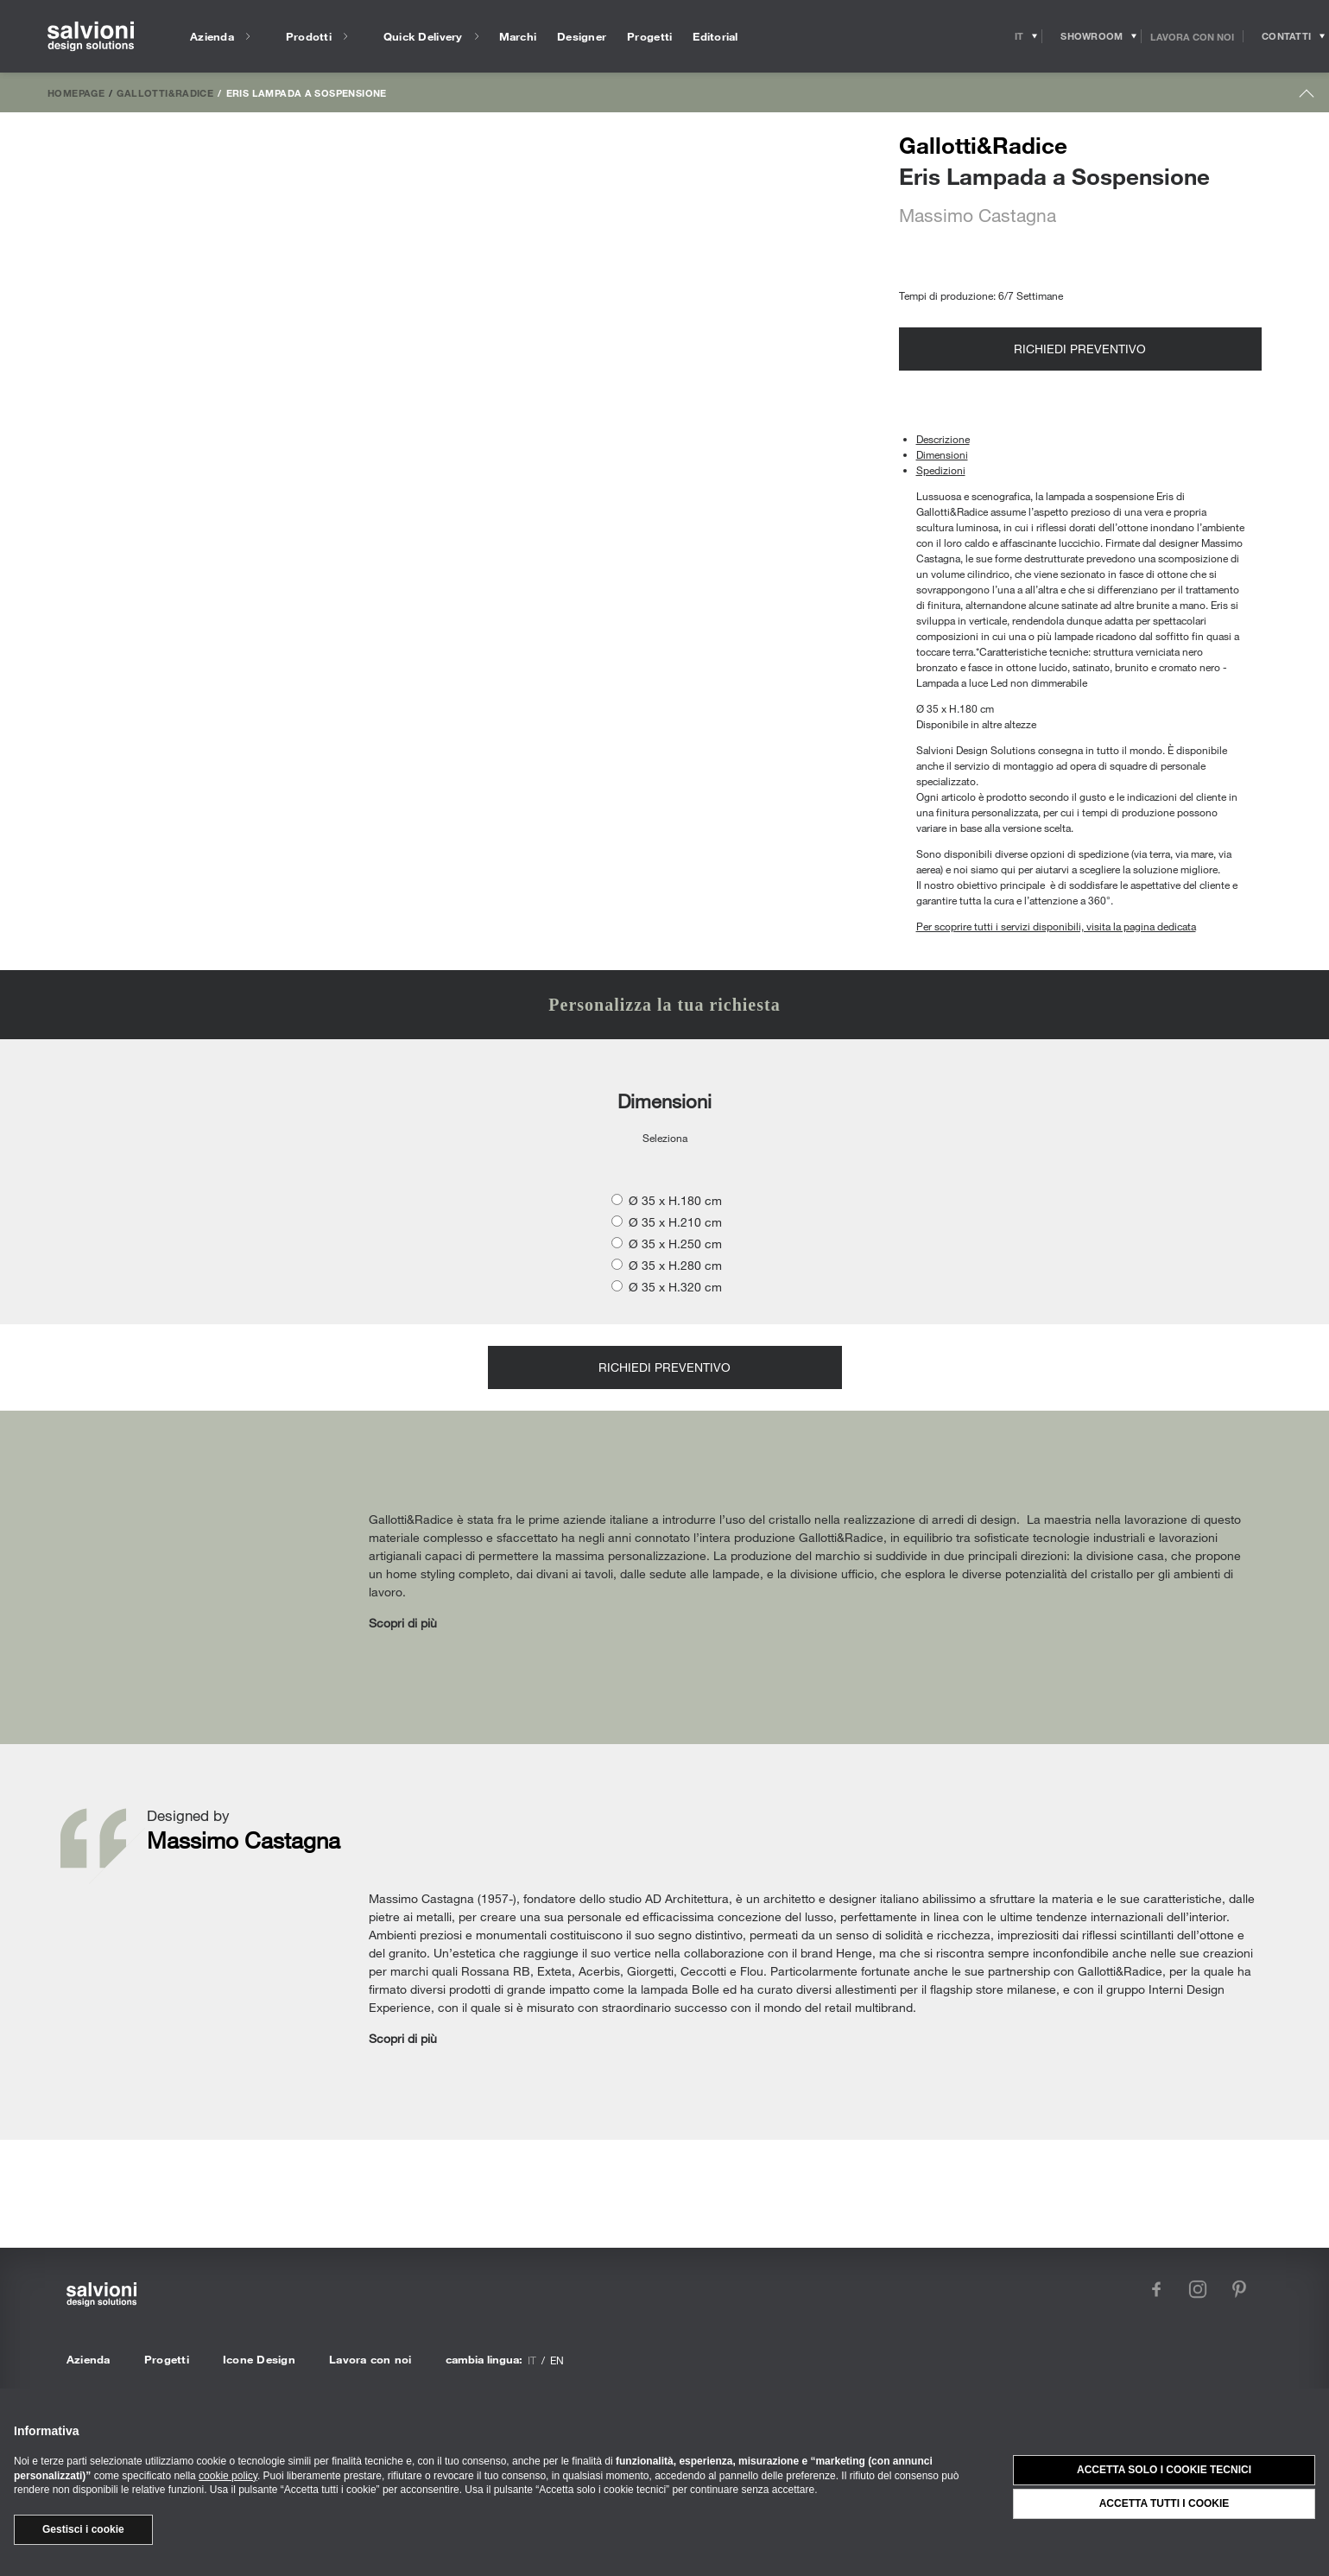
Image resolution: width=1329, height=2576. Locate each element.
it (532, 2360)
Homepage (75, 92)
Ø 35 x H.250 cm (675, 1243)
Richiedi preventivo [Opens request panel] (1080, 348)
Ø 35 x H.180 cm (675, 1200)
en (557, 2360)
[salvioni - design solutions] (90, 37)
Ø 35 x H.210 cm (675, 1222)
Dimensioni (942, 454)
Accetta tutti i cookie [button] (1164, 2503)
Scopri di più (403, 1622)
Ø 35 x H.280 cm (675, 1265)
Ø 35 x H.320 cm (675, 1286)
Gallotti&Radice (165, 92)
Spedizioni (940, 470)
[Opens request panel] (1286, 36)
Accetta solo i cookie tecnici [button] (1164, 2470)
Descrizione (943, 439)
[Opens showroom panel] (1092, 36)
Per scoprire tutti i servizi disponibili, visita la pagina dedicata (1056, 926)
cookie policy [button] (228, 2476)
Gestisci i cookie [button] (83, 2529)
